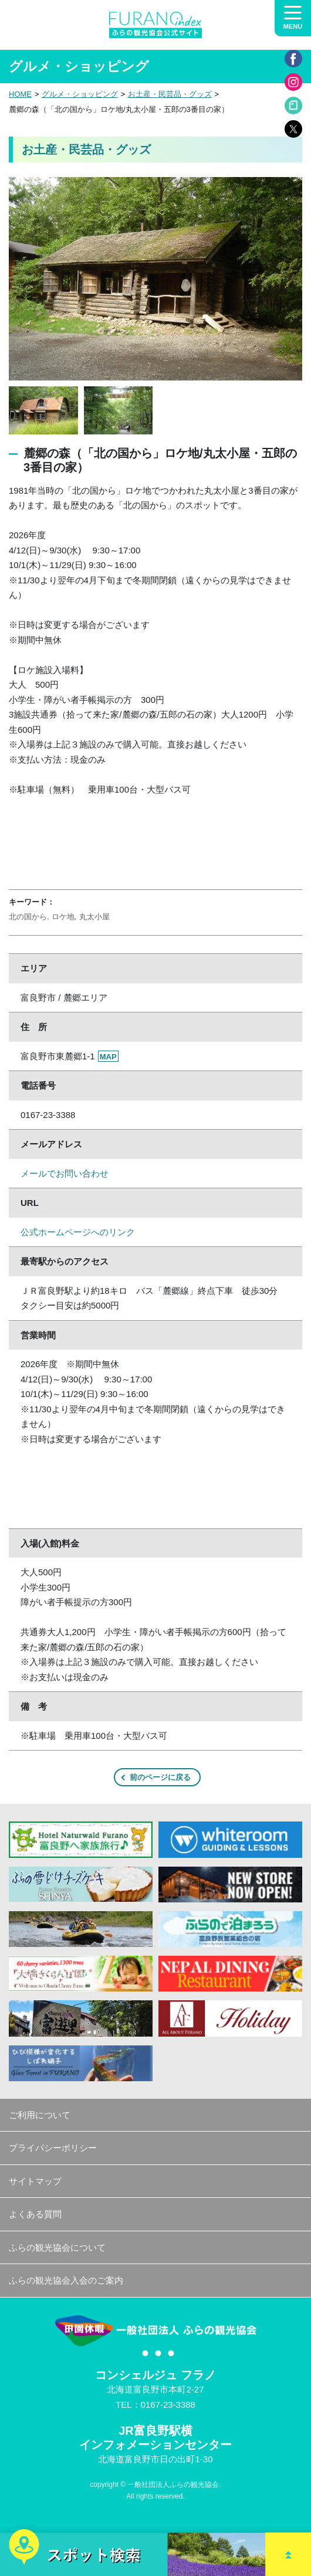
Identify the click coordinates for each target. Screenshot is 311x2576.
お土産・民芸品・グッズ (170, 94)
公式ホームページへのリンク (78, 1232)
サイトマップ (35, 2181)
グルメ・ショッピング (80, 94)
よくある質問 (35, 2214)
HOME (20, 94)
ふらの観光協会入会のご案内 (66, 2280)
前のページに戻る (160, 1777)
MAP (108, 1056)
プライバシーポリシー (53, 2148)
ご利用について (39, 2115)
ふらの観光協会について (57, 2247)
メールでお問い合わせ (65, 1173)
